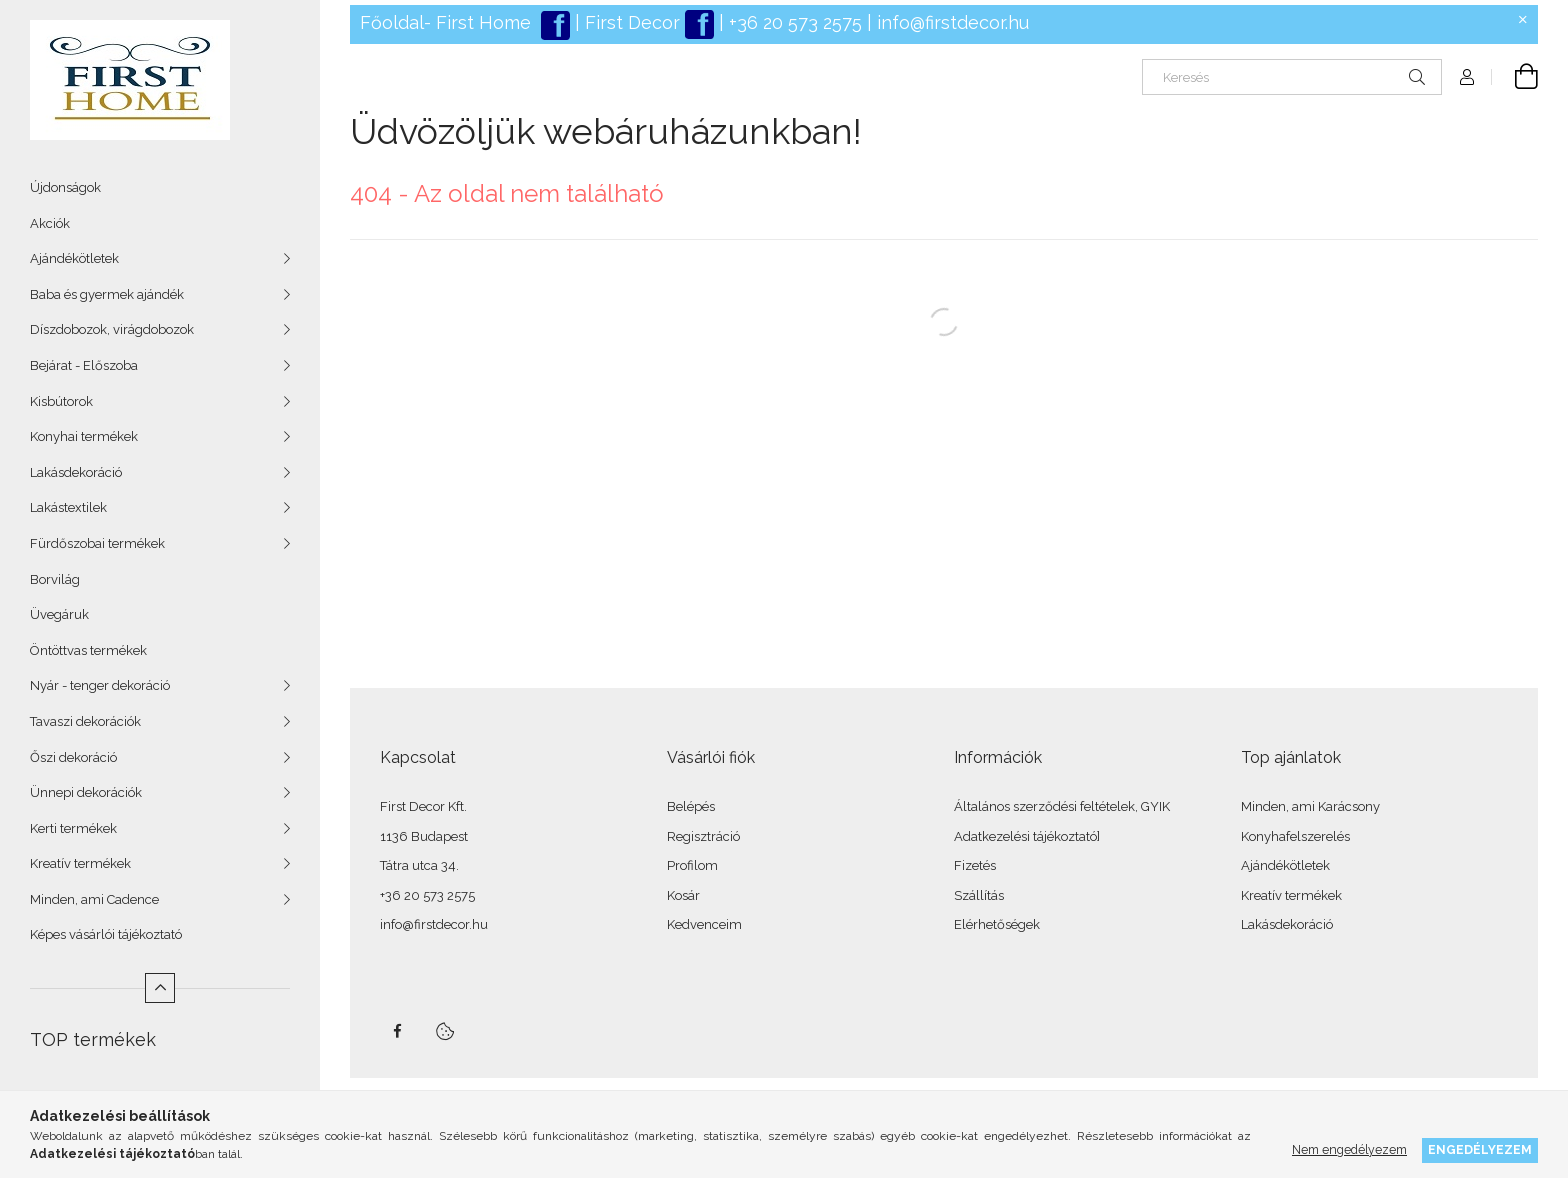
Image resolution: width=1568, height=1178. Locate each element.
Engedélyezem (1480, 1149)
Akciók (50, 223)
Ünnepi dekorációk (86, 792)
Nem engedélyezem (1349, 1149)
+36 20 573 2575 (793, 22)
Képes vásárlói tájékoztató (106, 934)
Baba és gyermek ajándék (107, 294)
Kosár (683, 895)
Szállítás (979, 895)
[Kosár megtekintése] (1515, 77)
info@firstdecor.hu (953, 22)
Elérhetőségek (997, 924)
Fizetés (975, 865)
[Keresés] (1292, 77)
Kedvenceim (704, 924)
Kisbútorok (61, 401)
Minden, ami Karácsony (1310, 806)
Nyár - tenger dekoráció (100, 685)
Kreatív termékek (80, 863)
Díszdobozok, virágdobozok (112, 329)
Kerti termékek (73, 828)
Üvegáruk (59, 614)
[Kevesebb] (160, 988)
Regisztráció (703, 836)
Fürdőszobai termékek (97, 543)
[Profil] (1467, 77)
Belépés (691, 806)
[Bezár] (1523, 20)
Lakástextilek (68, 507)
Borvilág (55, 579)
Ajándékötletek (74, 258)
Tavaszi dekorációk (85, 721)
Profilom (692, 865)
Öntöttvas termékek (88, 650)
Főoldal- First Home (445, 22)
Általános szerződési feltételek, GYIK (1062, 806)
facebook (397, 1031)
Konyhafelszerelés (1295, 836)
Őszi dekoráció (73, 757)
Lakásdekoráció (76, 472)
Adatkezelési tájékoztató (1025, 836)
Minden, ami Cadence (94, 899)
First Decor (630, 22)
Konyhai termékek (84, 436)
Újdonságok (65, 187)
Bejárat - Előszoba (84, 365)
